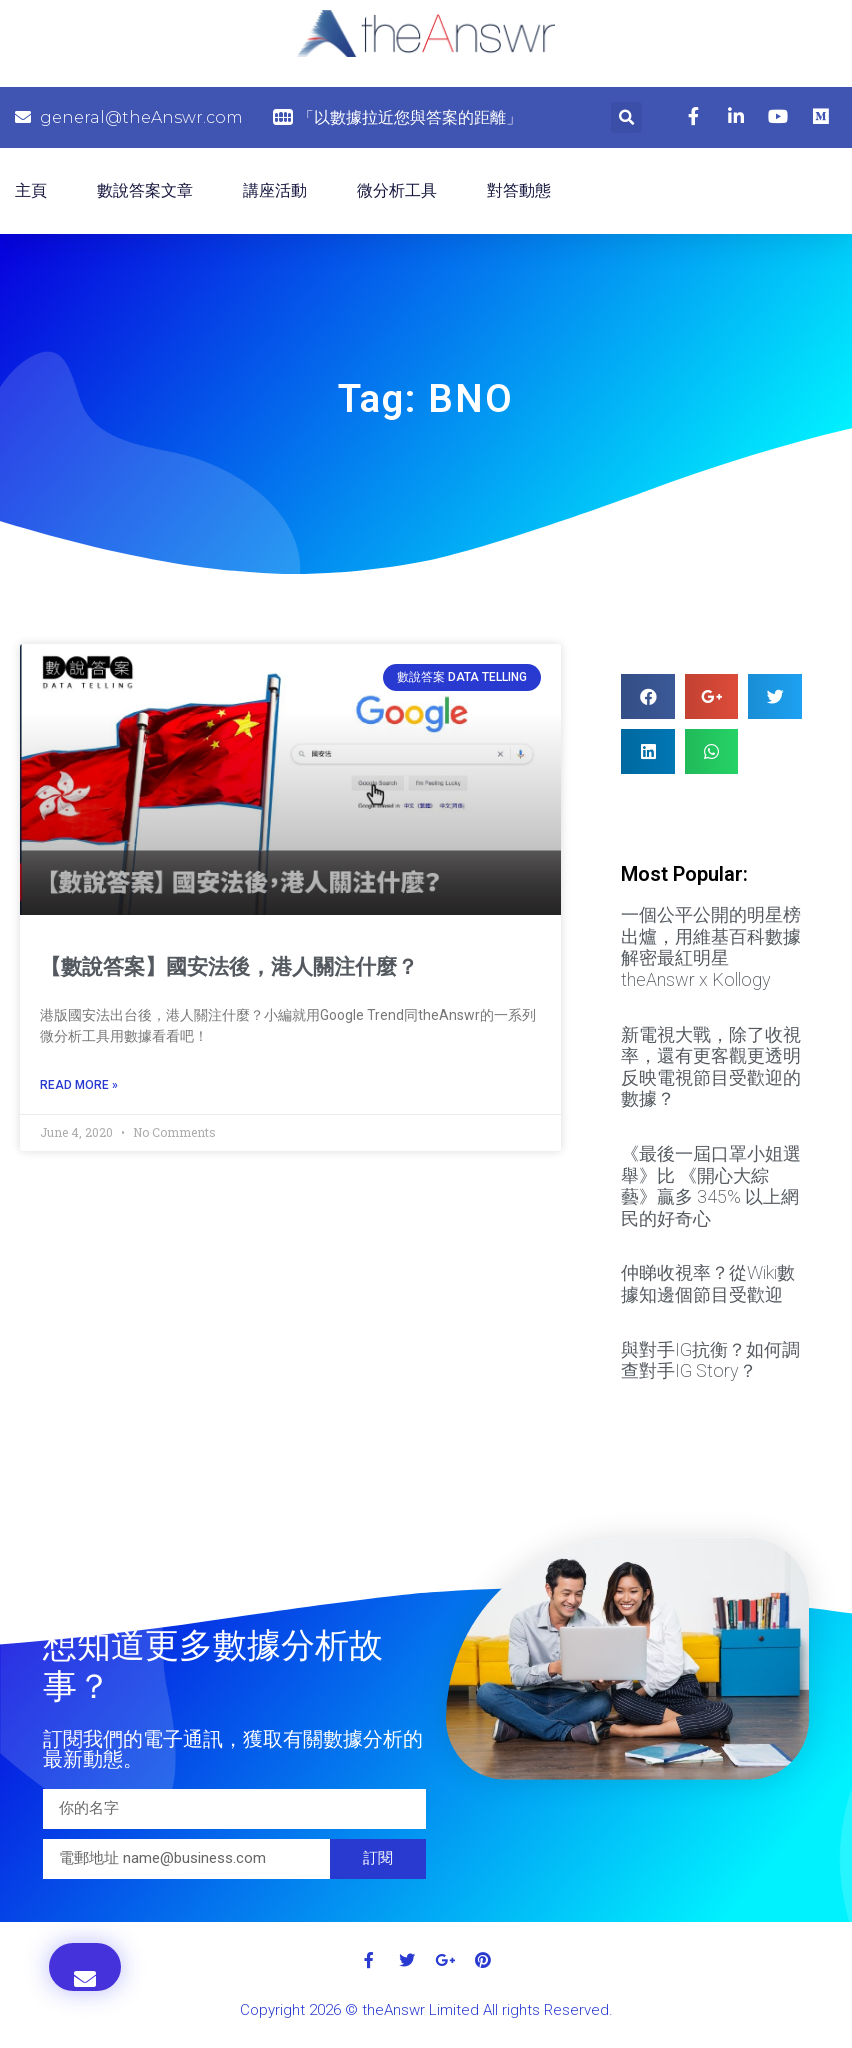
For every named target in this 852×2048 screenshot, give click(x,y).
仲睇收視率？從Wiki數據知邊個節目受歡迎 (708, 1283)
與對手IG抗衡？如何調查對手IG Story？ (710, 1360)
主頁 (31, 190)
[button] (85, 1967)
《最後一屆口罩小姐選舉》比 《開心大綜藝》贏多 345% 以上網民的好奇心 (711, 1186)
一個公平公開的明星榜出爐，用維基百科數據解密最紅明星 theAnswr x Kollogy (711, 947)
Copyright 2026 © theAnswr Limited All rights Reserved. (426, 2010)
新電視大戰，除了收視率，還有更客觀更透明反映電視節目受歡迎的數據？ (711, 1067)
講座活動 (275, 190)
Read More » (79, 1085)
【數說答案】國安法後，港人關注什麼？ (229, 967)
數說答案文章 (145, 190)
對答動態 (519, 190)
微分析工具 (397, 190)
